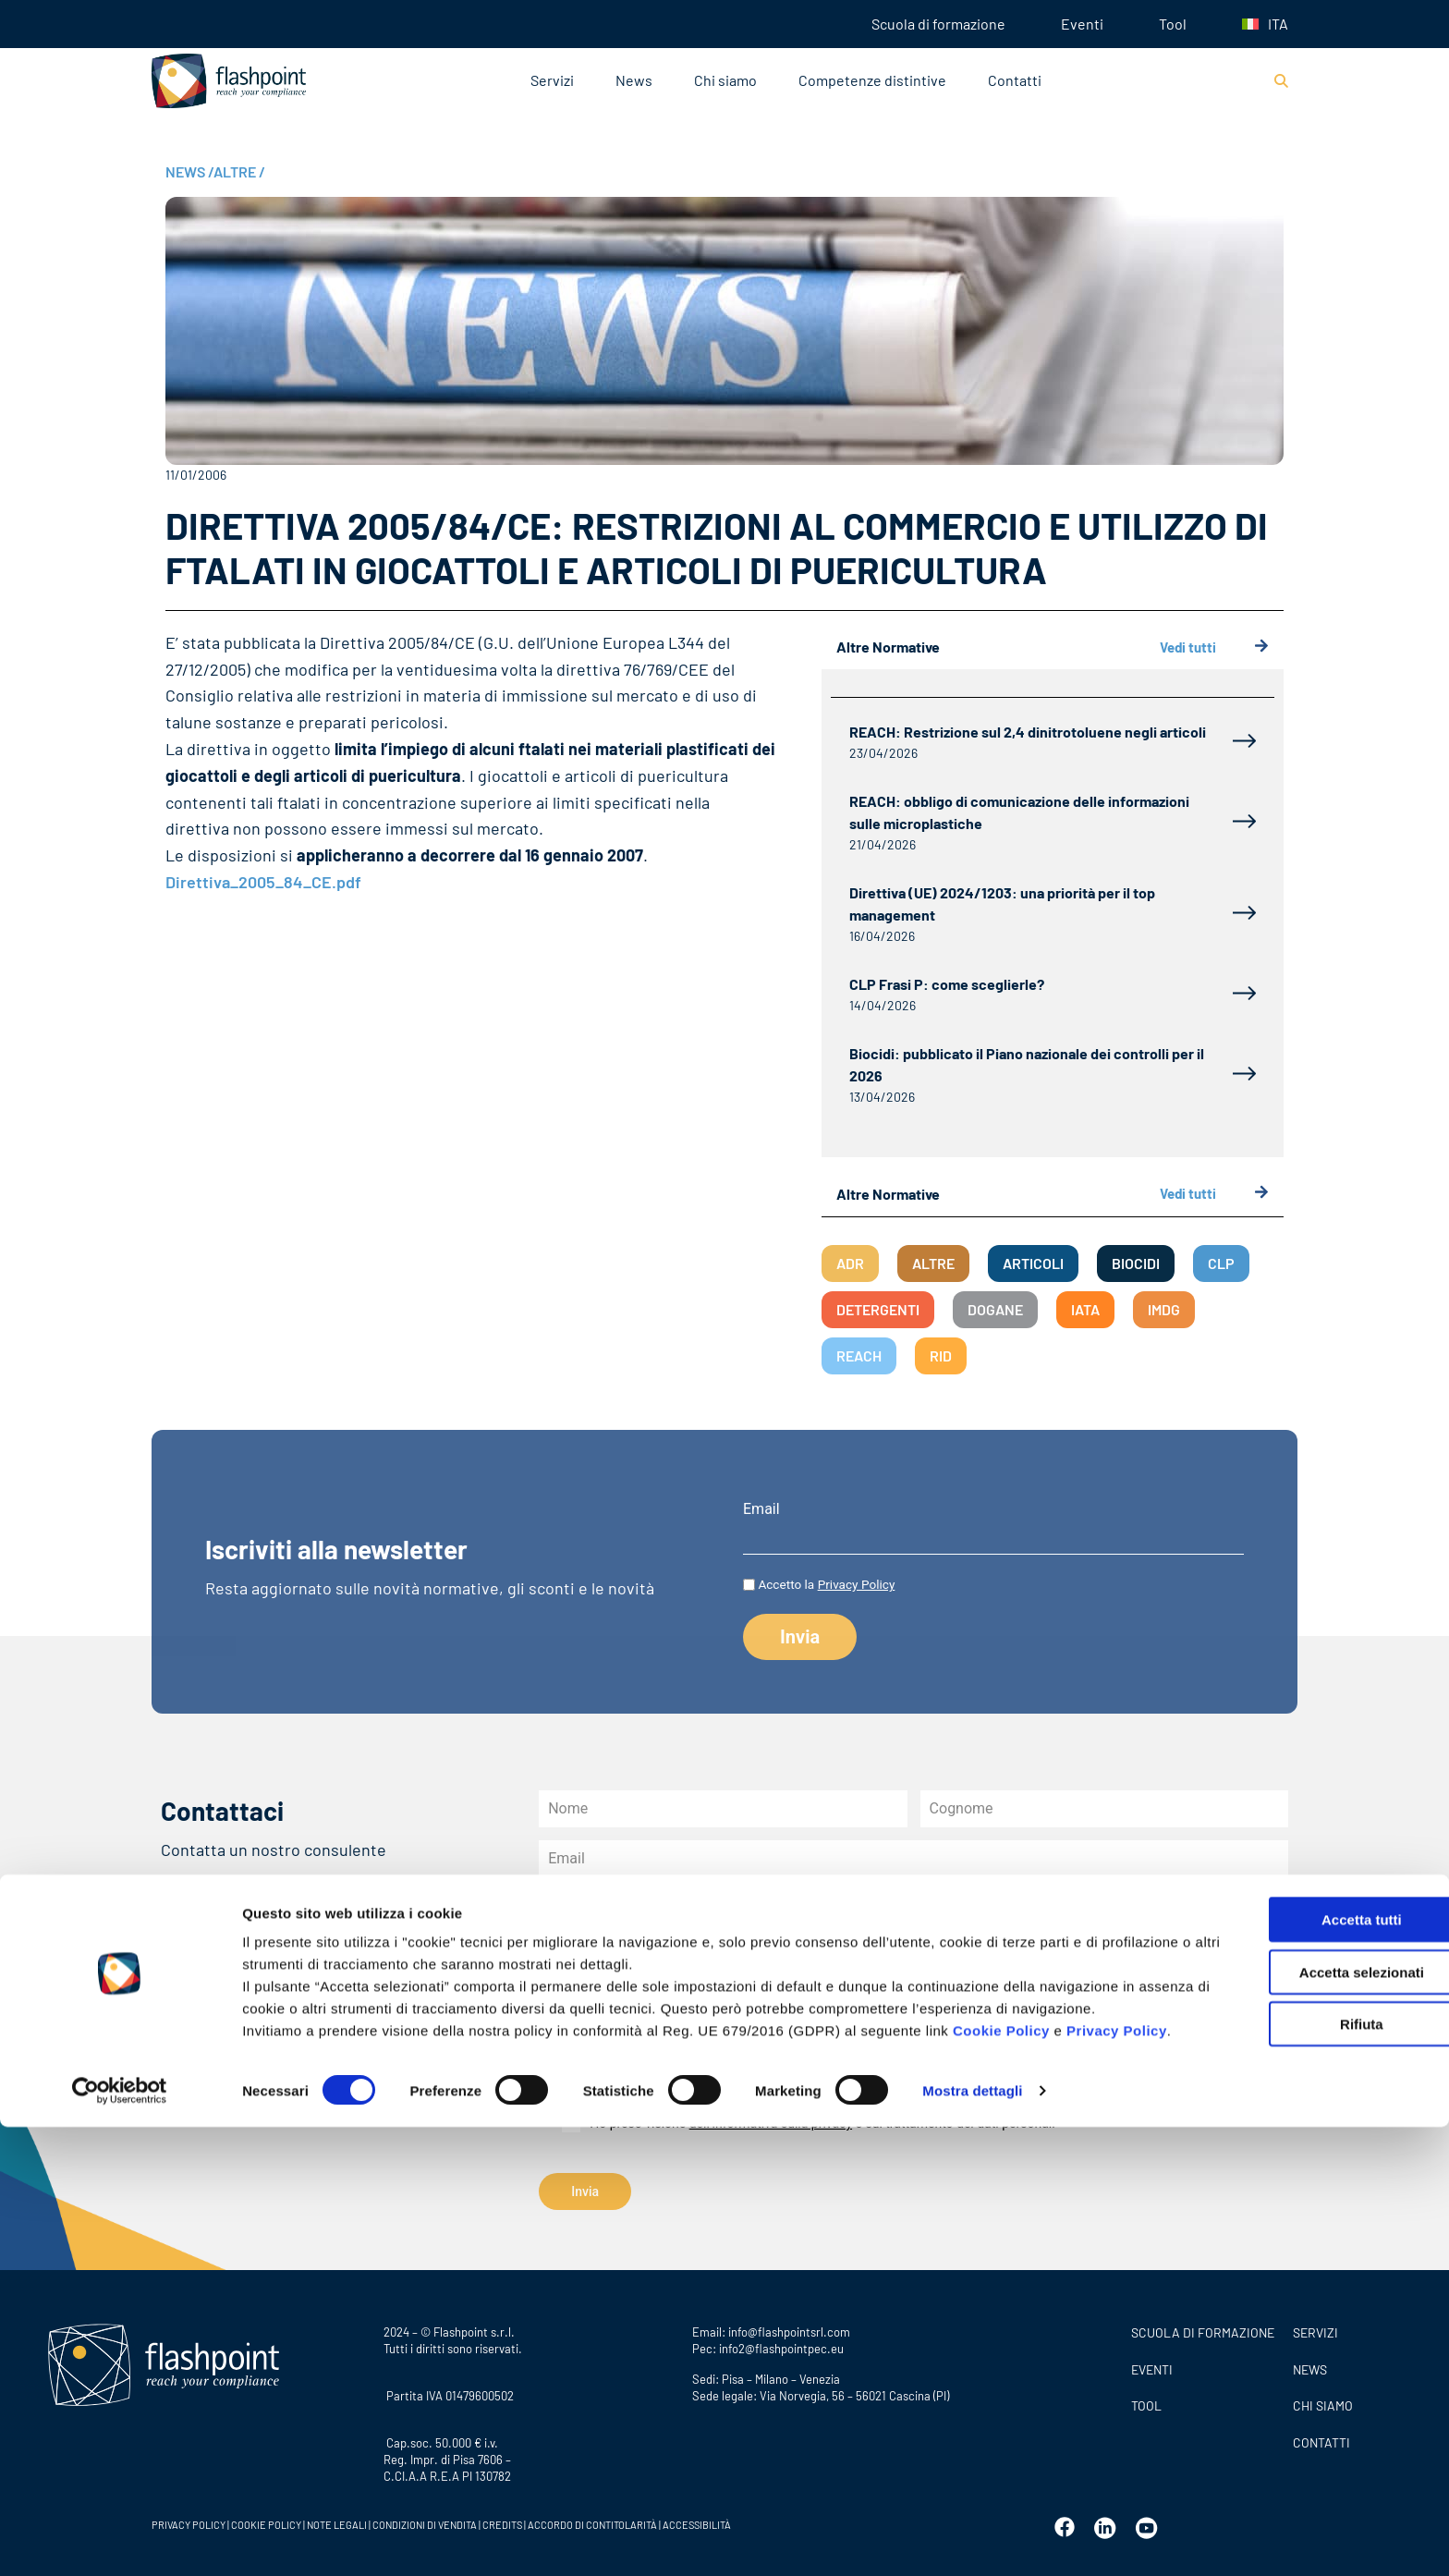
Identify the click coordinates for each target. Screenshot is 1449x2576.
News (633, 80)
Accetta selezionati (1294, 2377)
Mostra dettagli (972, 2539)
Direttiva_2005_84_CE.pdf (263, 882)
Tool (1173, 23)
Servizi (552, 80)
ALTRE (239, 171)
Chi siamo (725, 80)
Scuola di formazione (938, 23)
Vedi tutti (1214, 647)
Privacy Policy (856, 1584)
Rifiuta (1295, 2428)
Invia (585, 2191)
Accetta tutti (1295, 2324)
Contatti (1014, 80)
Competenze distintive (872, 80)
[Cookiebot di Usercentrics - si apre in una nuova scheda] (120, 2540)
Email (761, 1509)
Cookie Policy (1001, 2457)
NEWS (189, 171)
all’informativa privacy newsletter (989, 2091)
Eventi (1082, 23)
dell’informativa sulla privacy (770, 2123)
